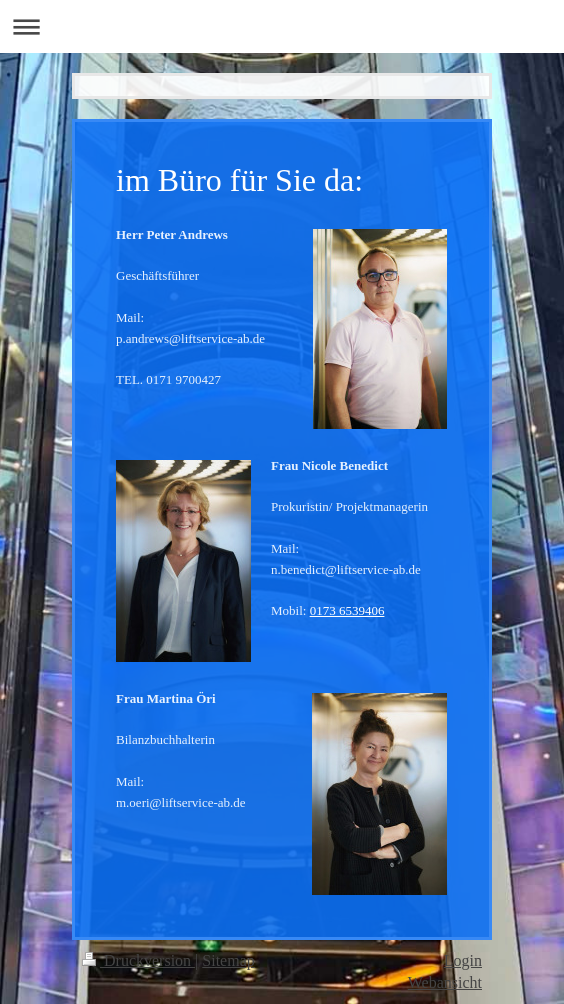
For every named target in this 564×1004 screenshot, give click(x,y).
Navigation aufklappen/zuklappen (282, 26)
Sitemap (228, 960)
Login (463, 960)
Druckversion (138, 960)
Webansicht (445, 982)
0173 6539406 (347, 610)
